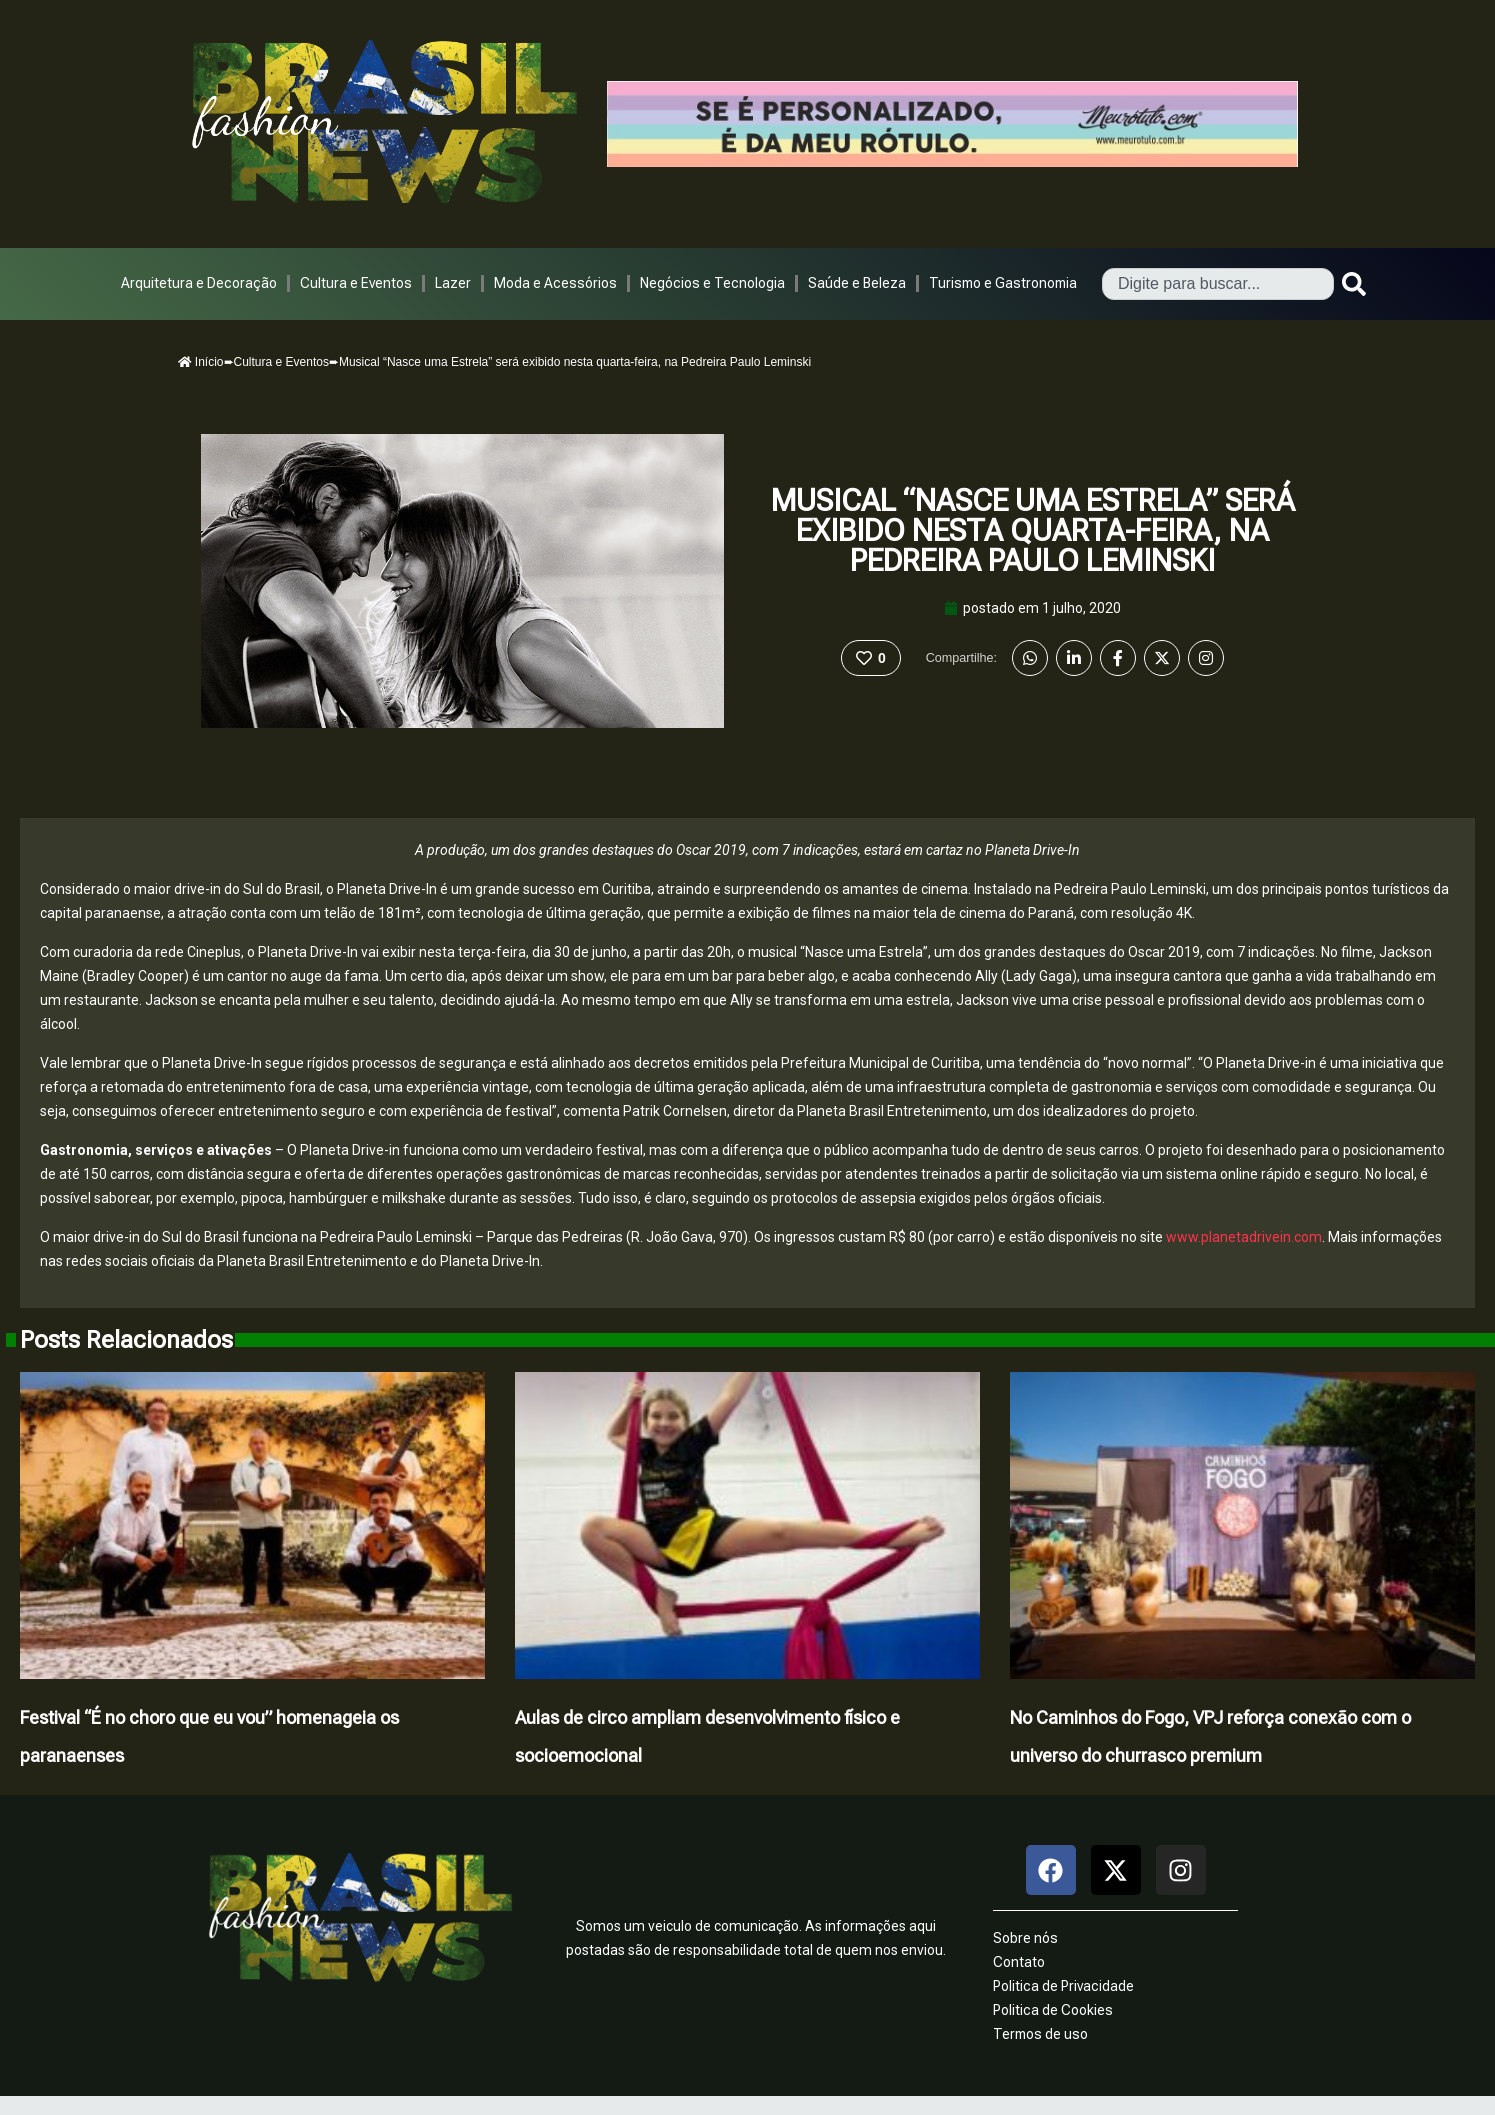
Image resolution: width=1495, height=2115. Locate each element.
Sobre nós (1025, 1938)
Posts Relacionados (126, 1340)
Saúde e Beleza (857, 283)
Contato (1019, 1962)
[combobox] (1218, 284)
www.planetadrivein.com (1244, 1237)
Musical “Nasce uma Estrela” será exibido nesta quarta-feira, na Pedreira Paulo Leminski (1033, 530)
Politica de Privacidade (1063, 1986)
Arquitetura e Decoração (199, 283)
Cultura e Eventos (356, 283)
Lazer (453, 283)
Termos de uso (1040, 2034)
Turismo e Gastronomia (1003, 283)
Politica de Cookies (1053, 2010)
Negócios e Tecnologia (712, 283)
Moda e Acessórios (555, 283)
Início (201, 362)
